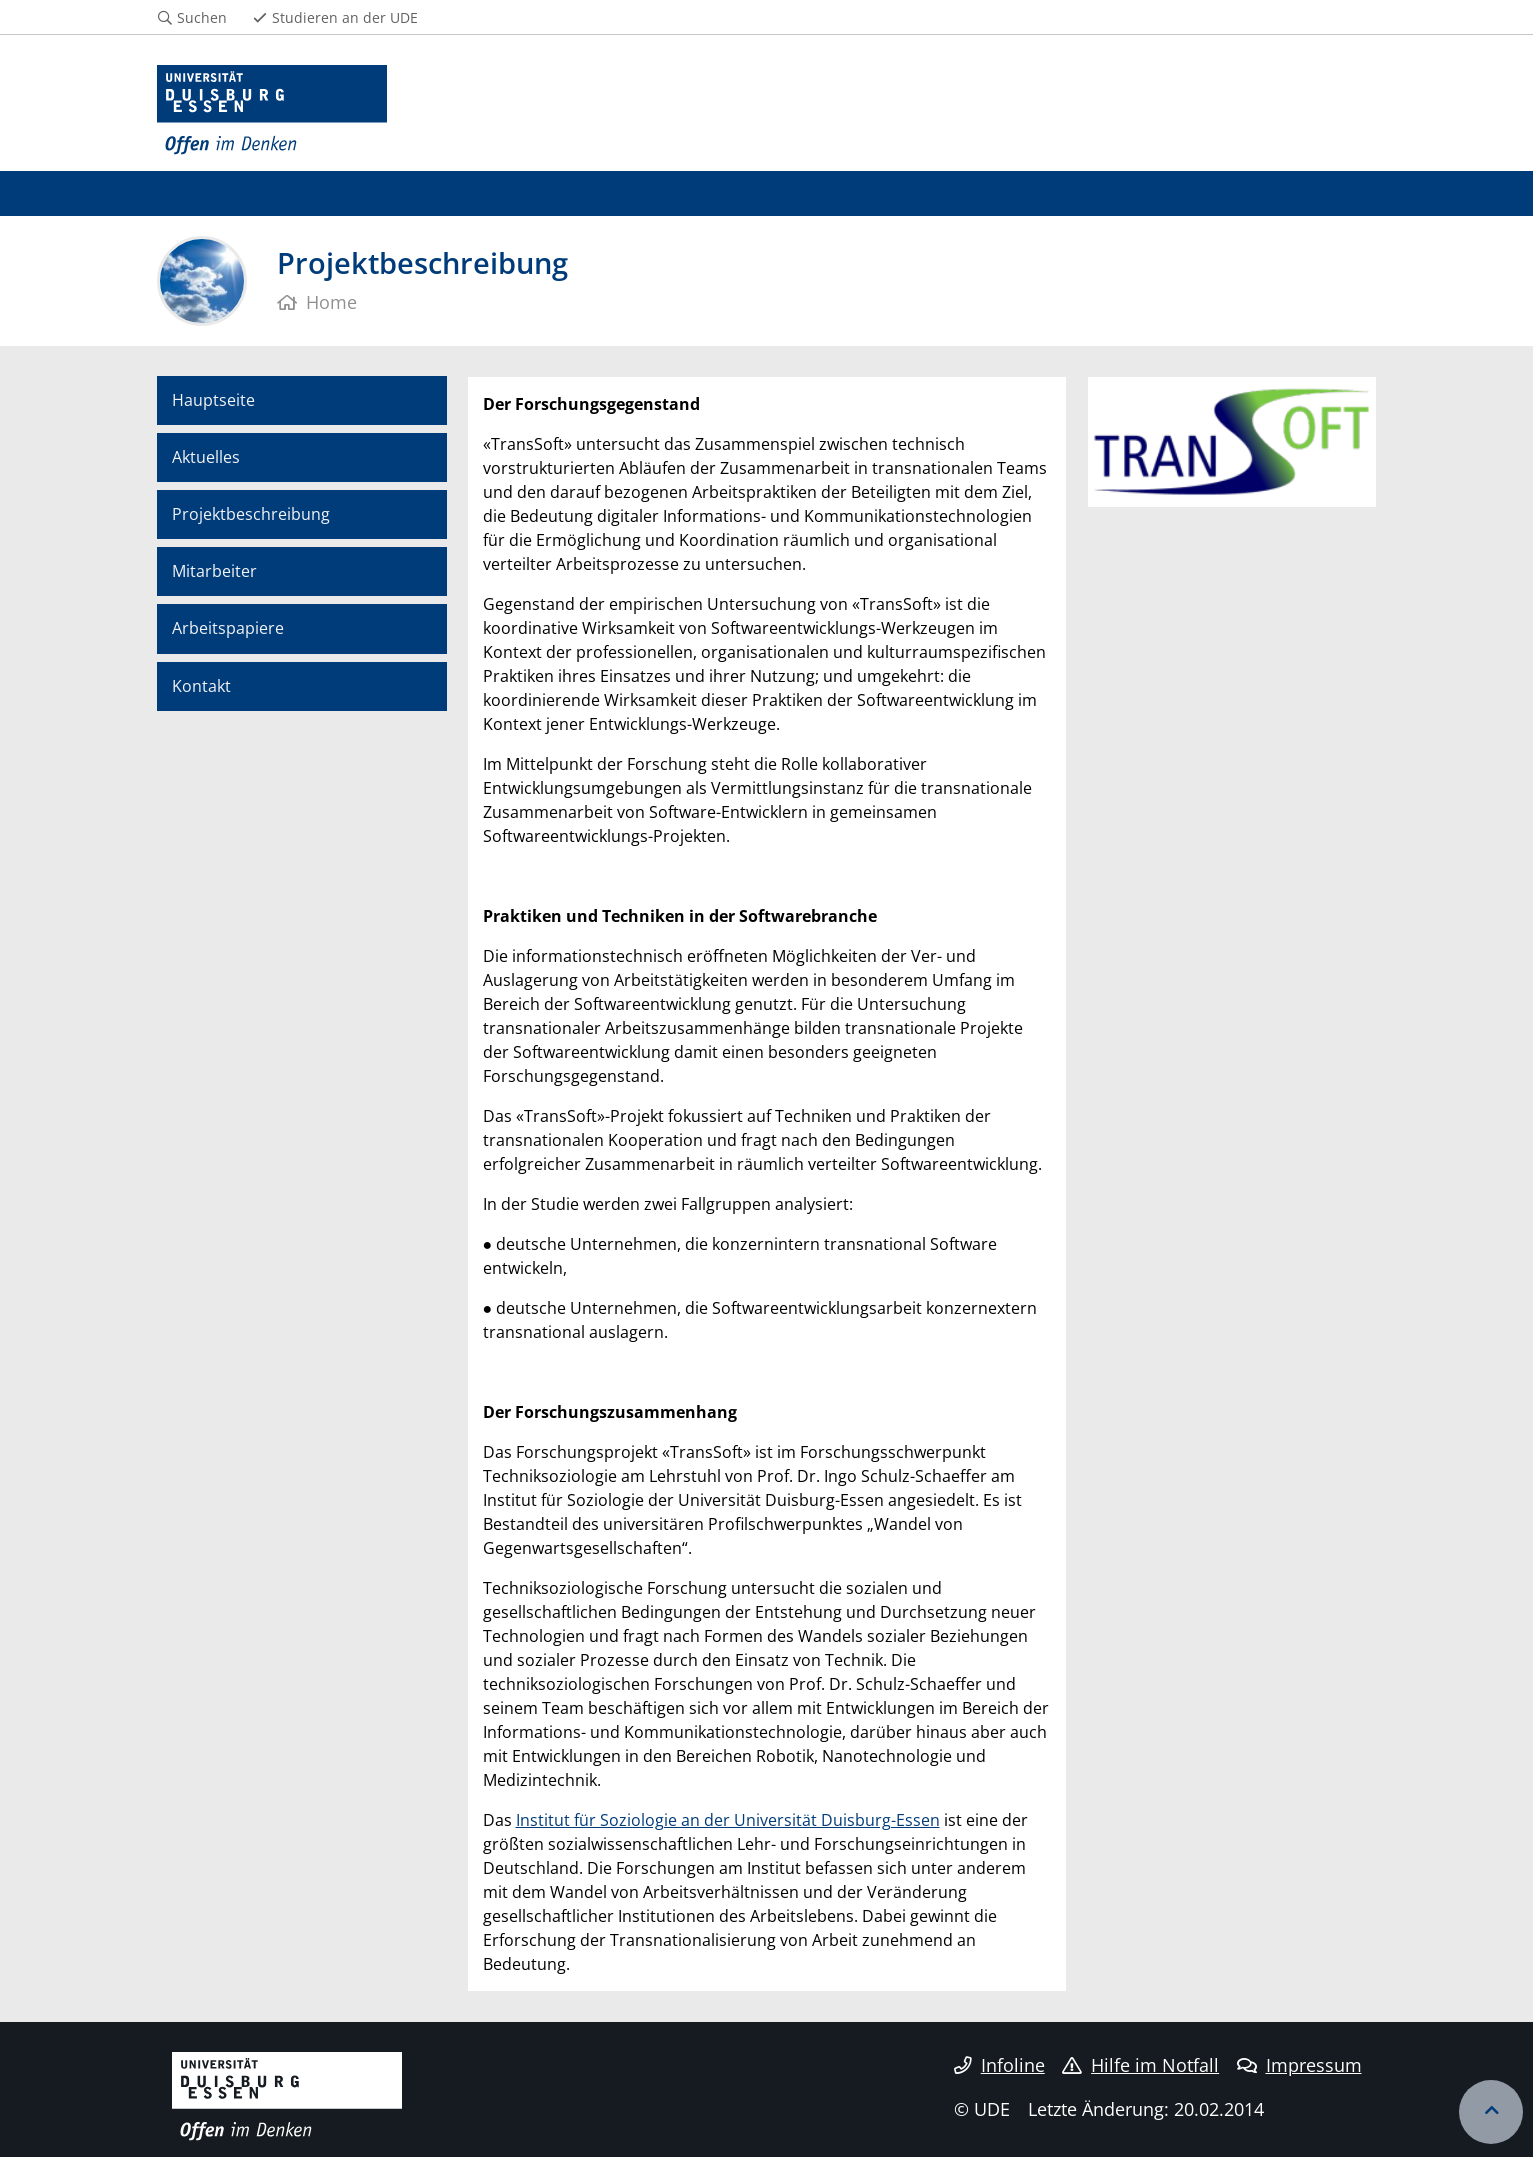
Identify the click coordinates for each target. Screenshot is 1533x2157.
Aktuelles (206, 457)
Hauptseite (213, 400)
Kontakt (201, 686)
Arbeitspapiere (228, 628)
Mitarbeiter (214, 571)
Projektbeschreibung (251, 514)
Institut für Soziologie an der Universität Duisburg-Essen (728, 1820)
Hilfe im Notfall (1140, 2065)
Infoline (999, 2065)
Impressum (1299, 2065)
